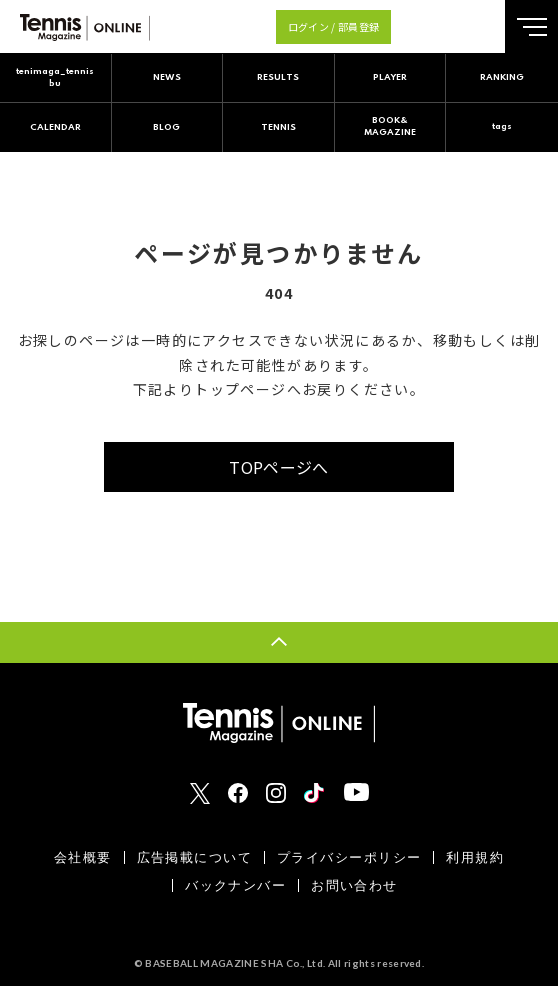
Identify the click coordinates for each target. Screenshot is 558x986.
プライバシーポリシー (349, 857)
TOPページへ (278, 467)
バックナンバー (235, 885)
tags (502, 126)
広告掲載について (194, 857)
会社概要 (83, 857)
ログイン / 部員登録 (334, 26)
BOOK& (390, 127)
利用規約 (475, 857)
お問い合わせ (354, 885)
